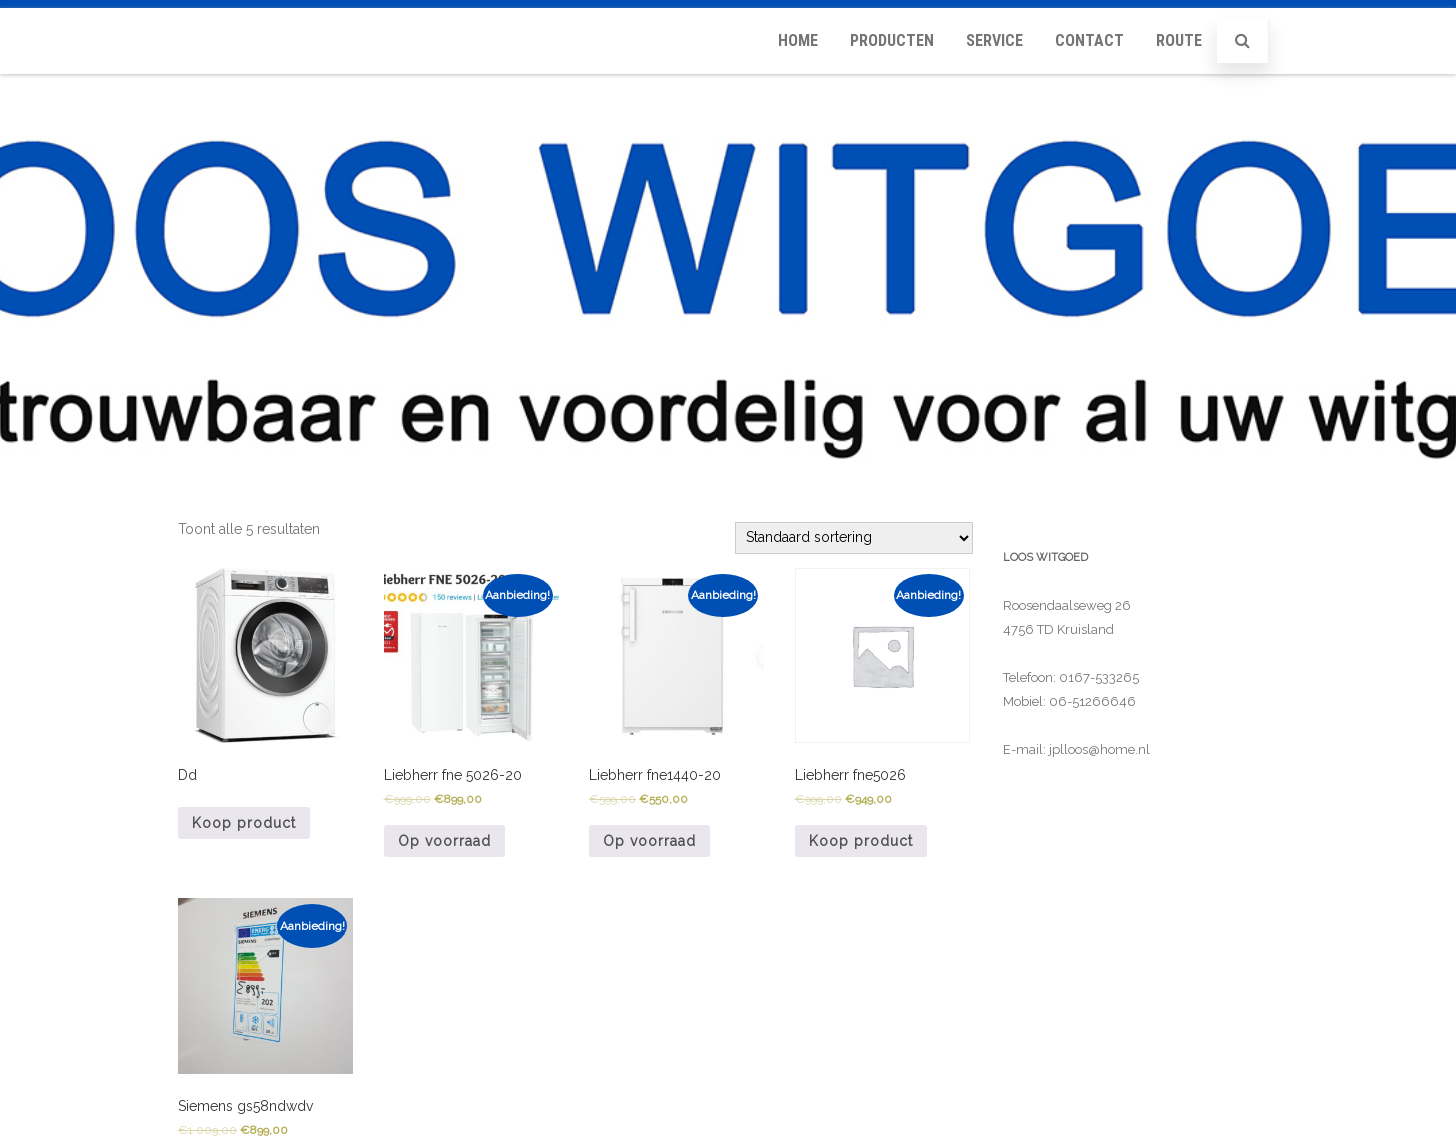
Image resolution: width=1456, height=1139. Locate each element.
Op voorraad (444, 841)
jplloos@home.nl (1099, 749)
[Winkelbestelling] (854, 538)
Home (798, 40)
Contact (1089, 40)
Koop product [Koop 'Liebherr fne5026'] (861, 841)
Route (1179, 40)
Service (994, 40)
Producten (892, 40)
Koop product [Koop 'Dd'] (244, 823)
